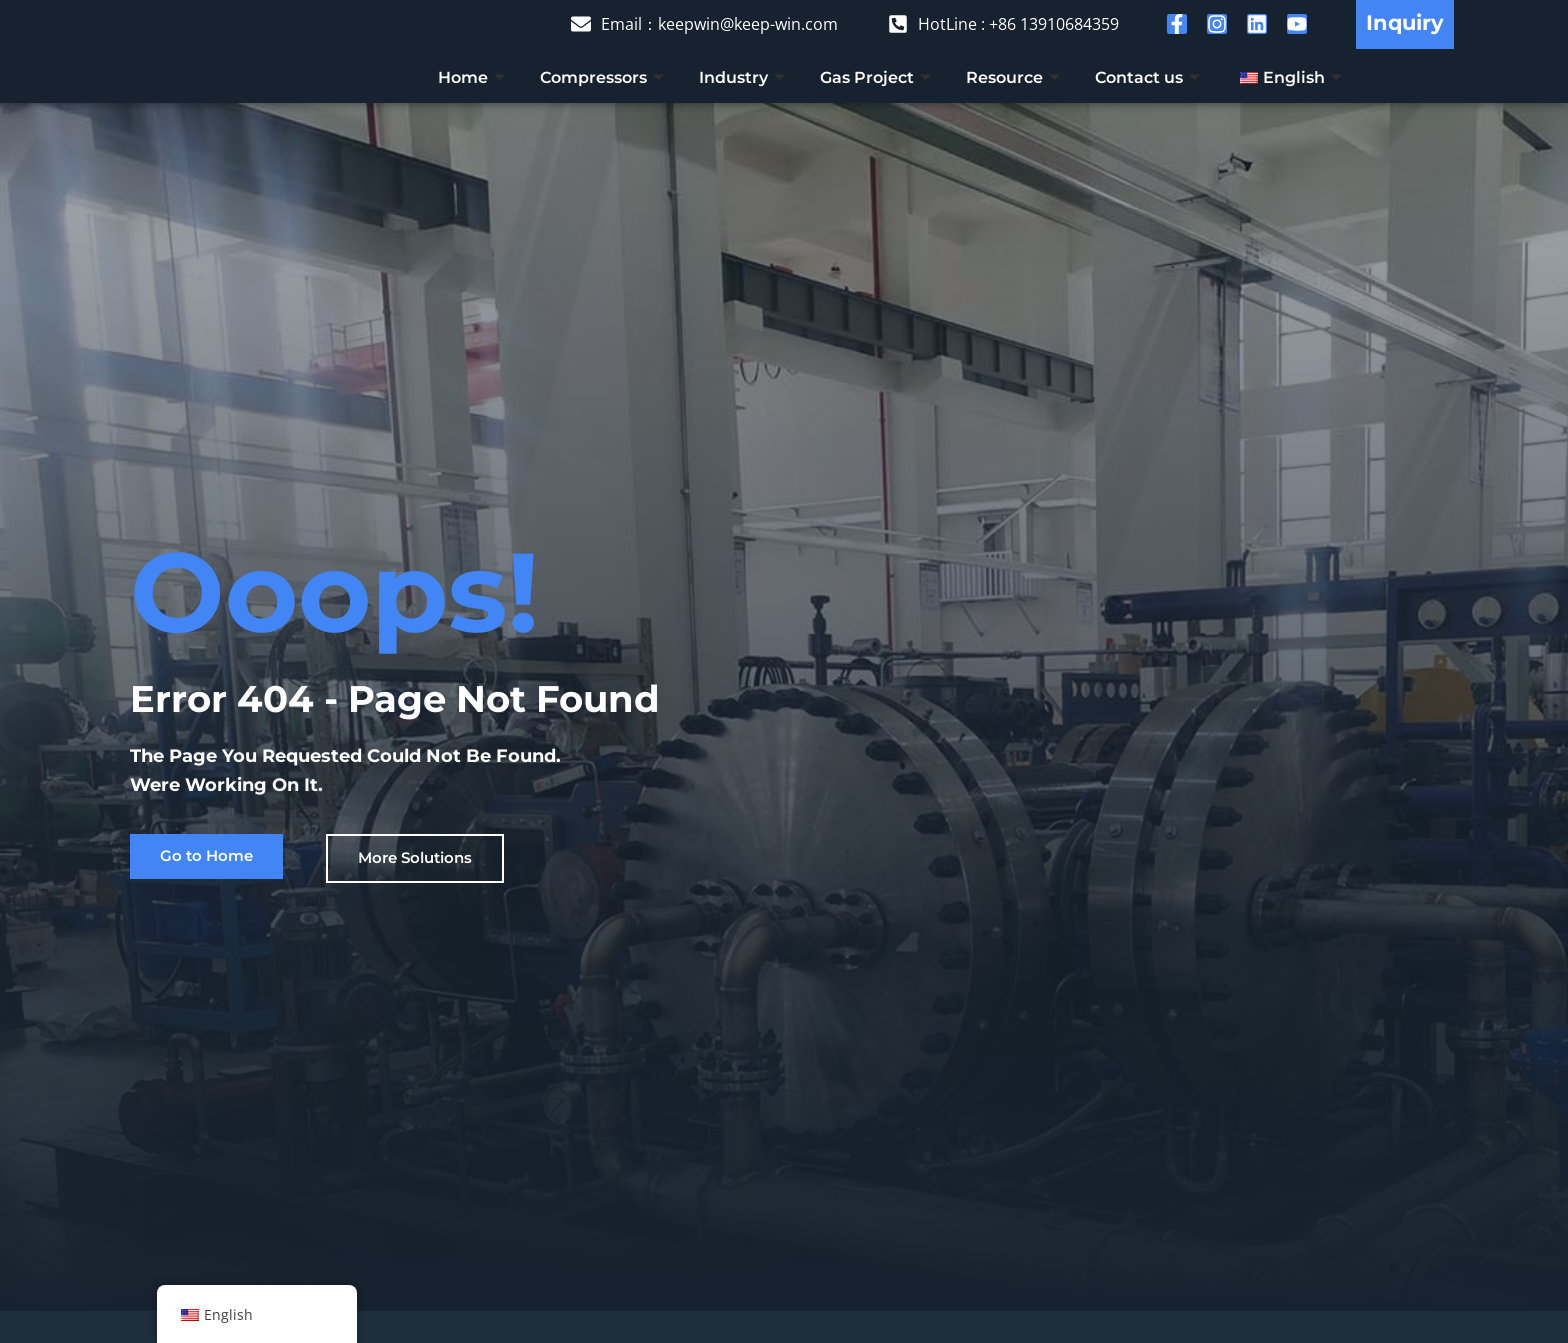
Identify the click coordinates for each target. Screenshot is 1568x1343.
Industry (744, 77)
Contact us (1150, 77)
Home (474, 77)
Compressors (604, 77)
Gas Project (878, 77)
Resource (1015, 77)
